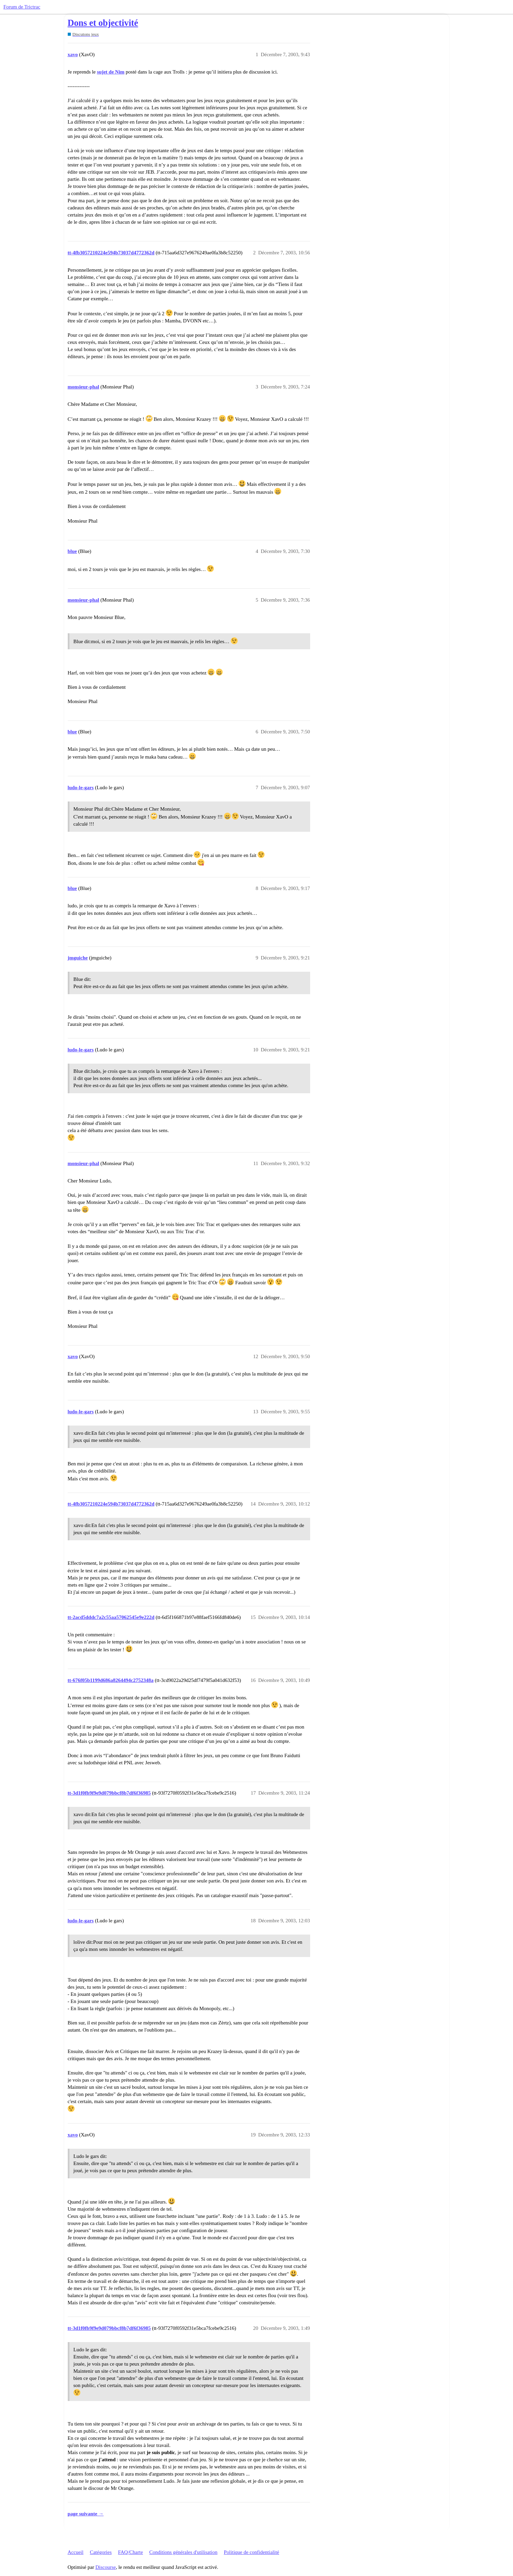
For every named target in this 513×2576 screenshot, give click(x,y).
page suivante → (86, 2513)
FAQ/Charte (130, 2552)
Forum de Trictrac (21, 7)
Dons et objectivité (103, 23)
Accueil (76, 2552)
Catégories (101, 2552)
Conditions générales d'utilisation (183, 2552)
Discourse (105, 2567)
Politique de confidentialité (251, 2552)
